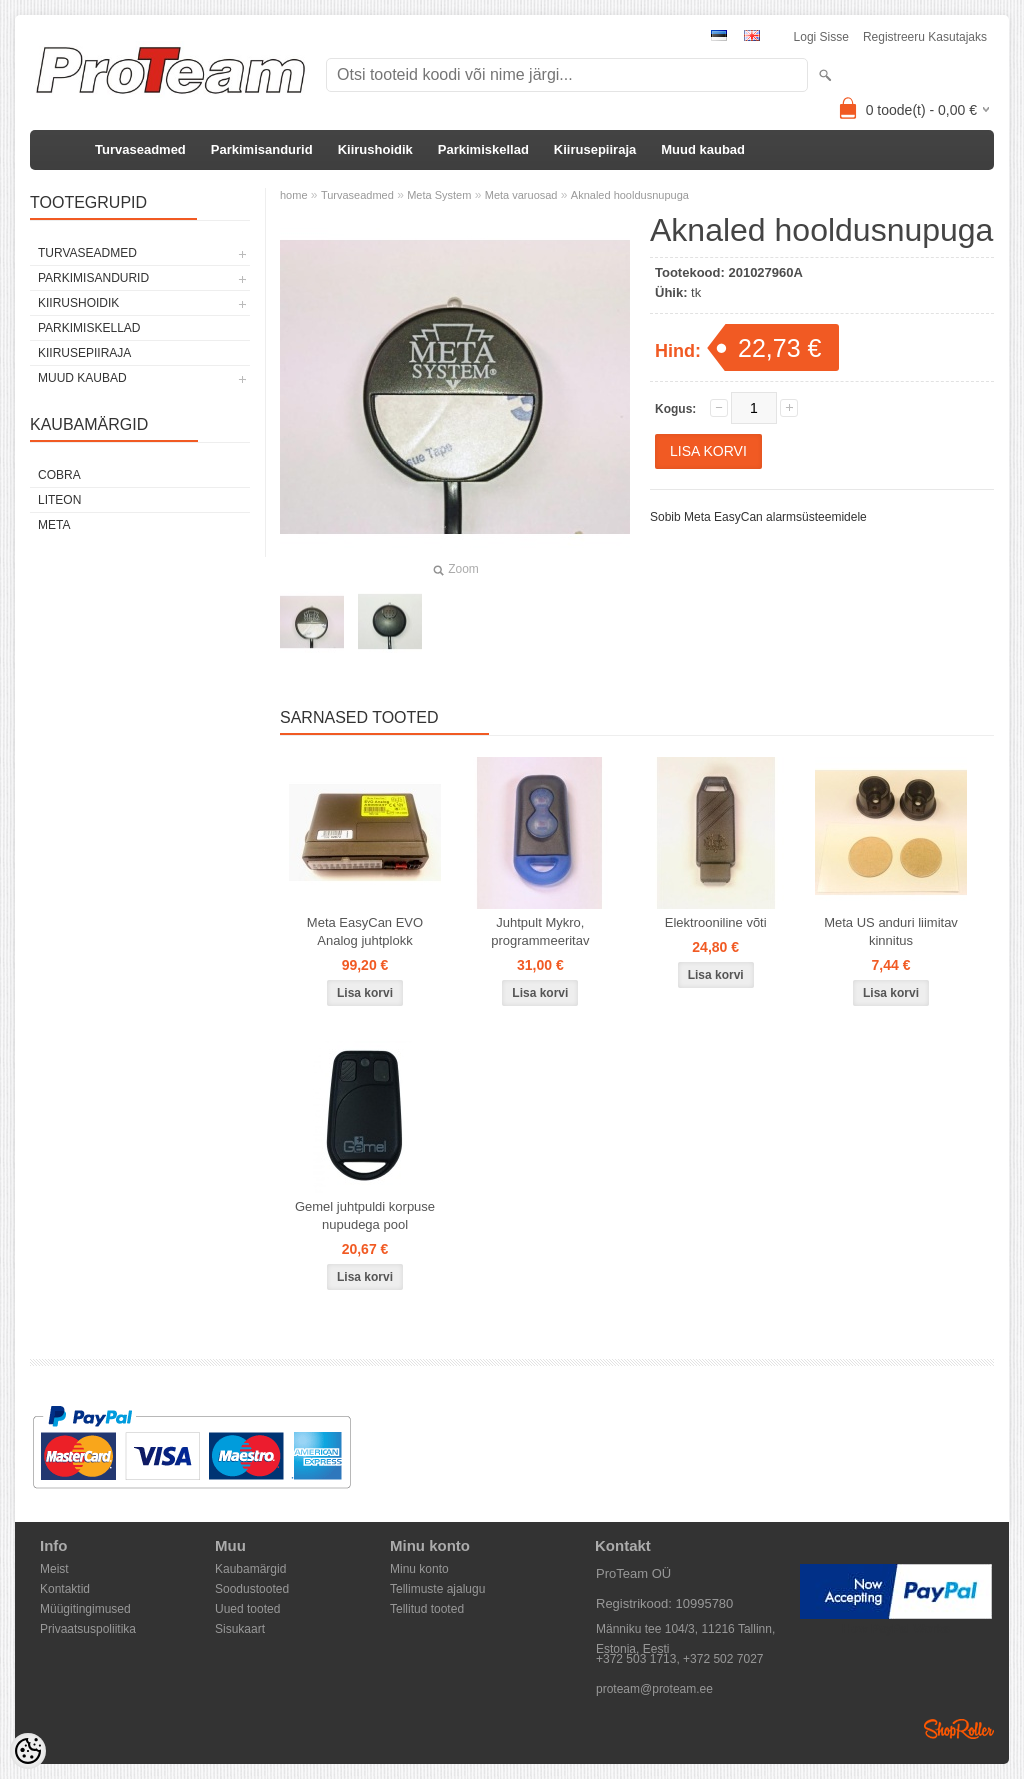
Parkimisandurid (262, 149)
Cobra (59, 475)
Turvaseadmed (140, 149)
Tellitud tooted (427, 1609)
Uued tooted (247, 1609)
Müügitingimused (85, 1609)
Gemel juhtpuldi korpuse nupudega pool (365, 1215)
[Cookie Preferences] (28, 1751)
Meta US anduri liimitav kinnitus (891, 931)
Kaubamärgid (250, 1569)
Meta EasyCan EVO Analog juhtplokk (365, 931)
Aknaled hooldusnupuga (630, 195)
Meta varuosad (521, 195)
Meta (54, 525)
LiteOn (59, 500)
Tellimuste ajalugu (437, 1589)
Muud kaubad (703, 149)
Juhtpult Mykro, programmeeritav (540, 931)
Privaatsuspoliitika (88, 1629)
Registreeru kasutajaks (925, 37)
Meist (54, 1569)
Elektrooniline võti (716, 922)
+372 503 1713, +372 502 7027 (680, 1659)
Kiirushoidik (375, 149)
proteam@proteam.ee (654, 1689)
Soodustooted (252, 1589)
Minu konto (419, 1569)
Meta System (439, 195)
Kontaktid (65, 1589)
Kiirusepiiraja (595, 149)
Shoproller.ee (959, 1729)
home (294, 195)
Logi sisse (821, 37)
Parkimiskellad (483, 149)
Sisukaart (240, 1629)
